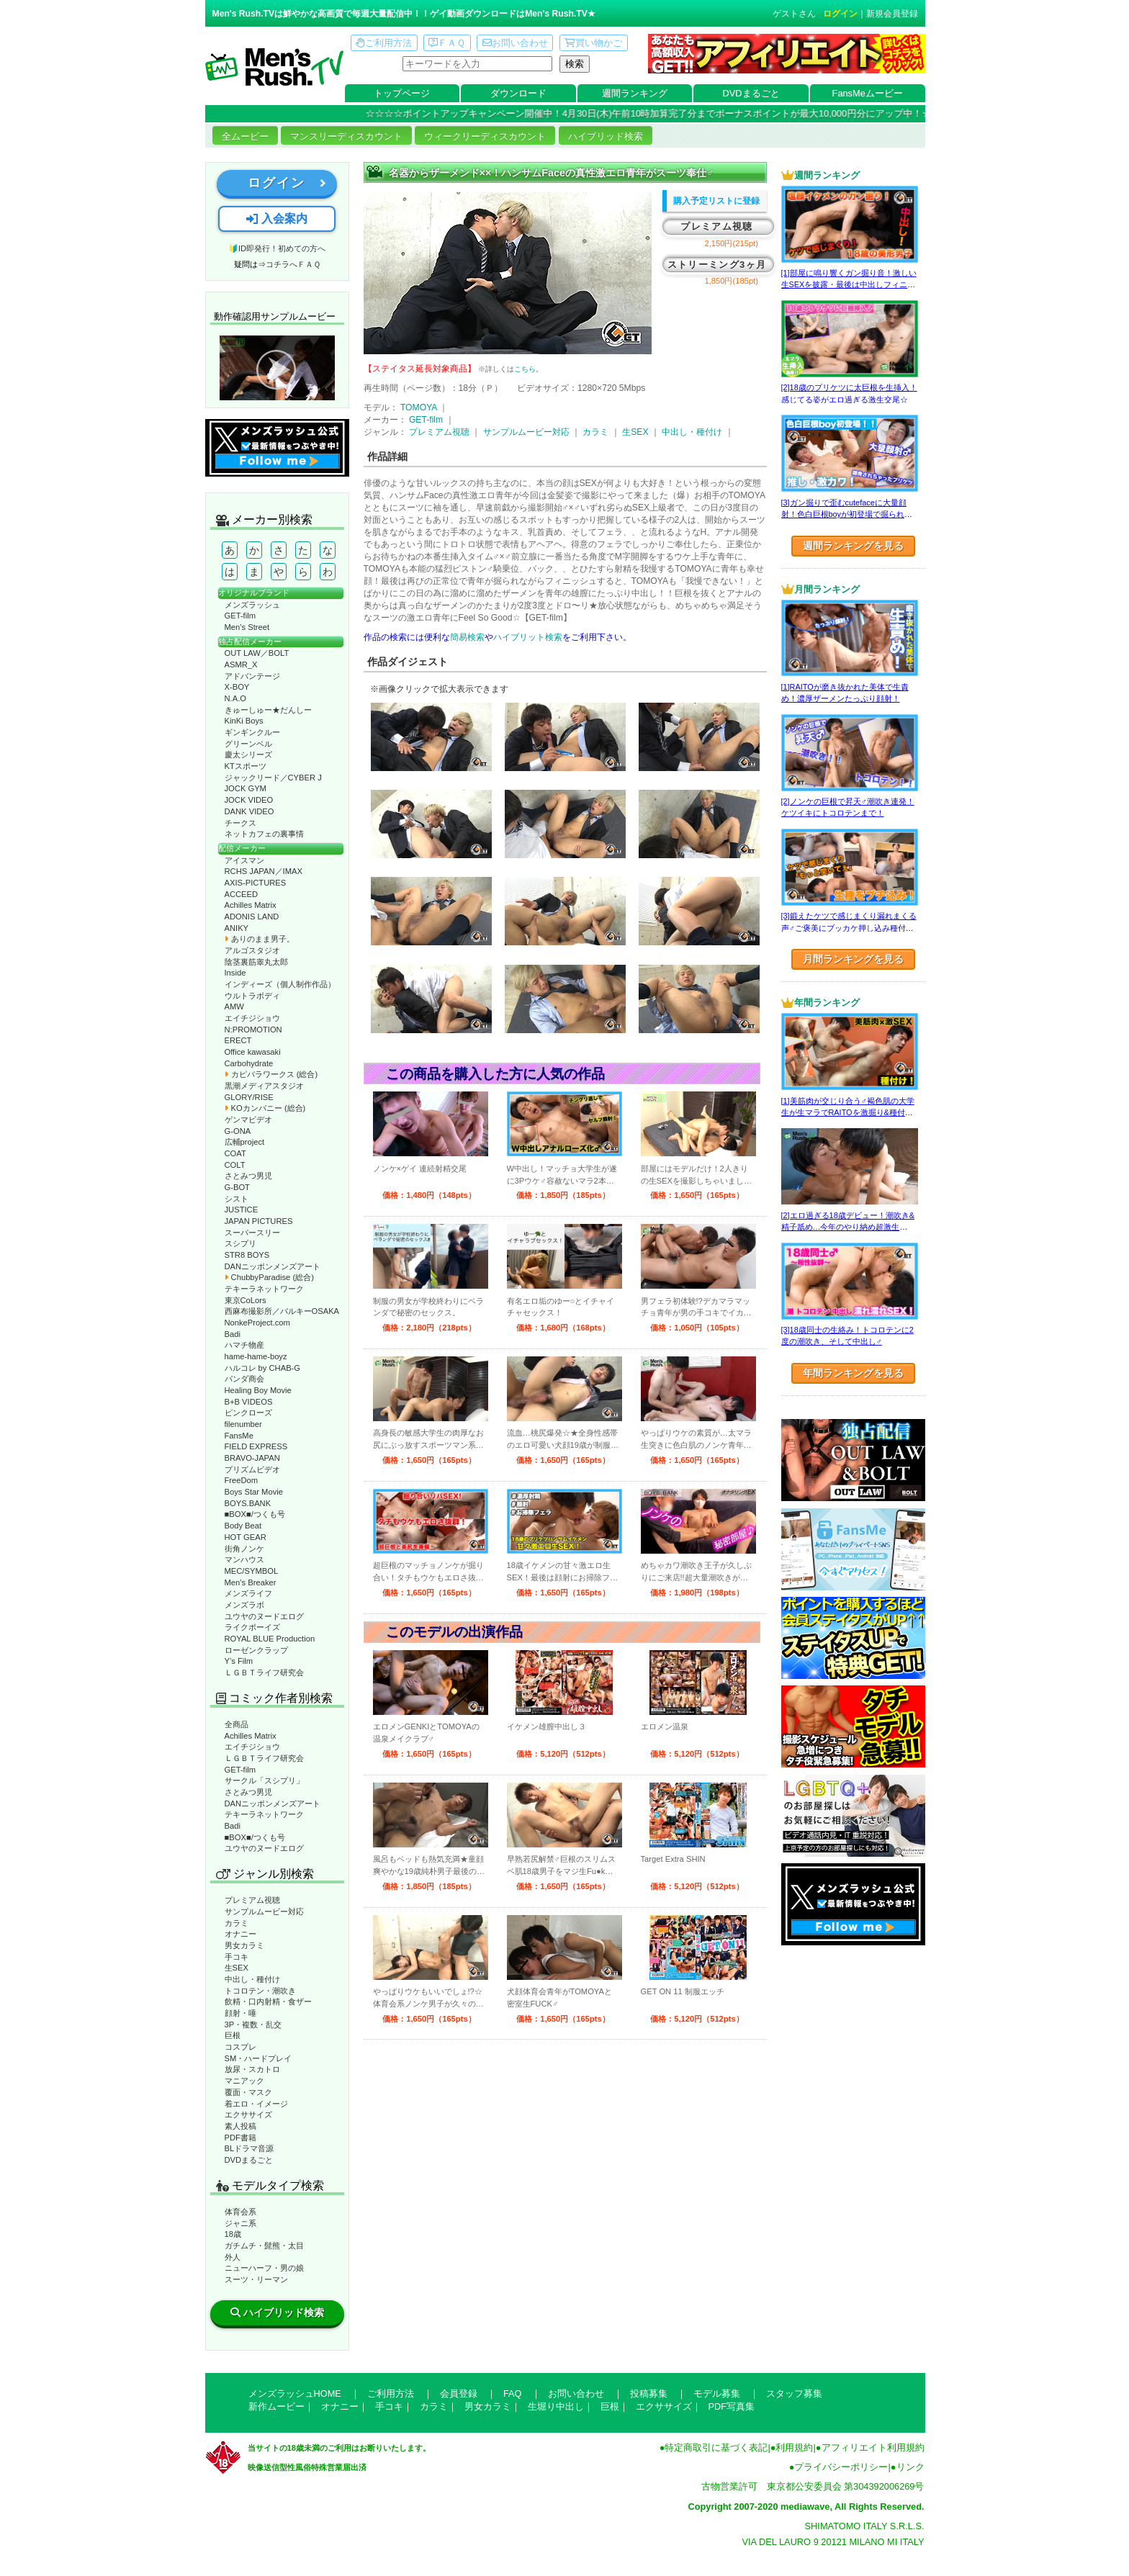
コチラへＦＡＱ (293, 264)
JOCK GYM (245, 788)
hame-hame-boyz (256, 1356)
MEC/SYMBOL (252, 1571)
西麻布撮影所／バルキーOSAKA (282, 1311)
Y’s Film (239, 1661)
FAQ (512, 2393)
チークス (240, 823)
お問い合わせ (515, 42)
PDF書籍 (240, 2137)
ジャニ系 (240, 2223)
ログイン (840, 14)
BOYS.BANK (248, 1503)
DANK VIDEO (249, 811)
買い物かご (593, 42)
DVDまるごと (751, 93)
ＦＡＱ (446, 42)
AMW (234, 1006)
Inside (235, 972)
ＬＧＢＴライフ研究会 (264, 1672)
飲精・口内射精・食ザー (268, 2001)
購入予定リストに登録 (716, 201)
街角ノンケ (244, 1548)
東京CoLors (245, 1300)
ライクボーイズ (252, 1627)
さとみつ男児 (248, 1175)
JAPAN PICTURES (259, 1221)
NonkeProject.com (257, 1322)
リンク (910, 2467)
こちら (525, 369)
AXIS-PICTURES (256, 882)
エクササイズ (248, 2114)
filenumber (243, 1424)
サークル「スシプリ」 (264, 1780)
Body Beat (243, 1525)
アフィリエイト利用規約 (873, 2447)
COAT (235, 1153)
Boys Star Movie (254, 1491)
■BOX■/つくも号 (255, 1514)
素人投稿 (240, 2126)
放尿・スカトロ (252, 2069)
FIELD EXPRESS (256, 1446)
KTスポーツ (245, 766)
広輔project (245, 1142)
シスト (236, 1198)
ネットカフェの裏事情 (264, 833)
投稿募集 (648, 2393)
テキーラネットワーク (264, 1288)
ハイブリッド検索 (605, 136)
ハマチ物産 (244, 1345)
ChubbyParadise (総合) (269, 1277)
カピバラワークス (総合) (271, 1074)
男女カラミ (244, 1945)
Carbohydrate (249, 1063)
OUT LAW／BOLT (257, 653)
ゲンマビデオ (248, 1119)
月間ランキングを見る (853, 959)
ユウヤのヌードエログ (264, 1616)
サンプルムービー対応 (264, 1911)
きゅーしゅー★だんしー (268, 710)
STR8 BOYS (247, 1255)
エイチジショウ (252, 1018)
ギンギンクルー (252, 732)
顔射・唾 (240, 2013)
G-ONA (238, 1131)
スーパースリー (252, 1232)
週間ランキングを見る (853, 545)
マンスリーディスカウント (346, 136)
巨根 (232, 2035)
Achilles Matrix (250, 905)
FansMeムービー (867, 93)
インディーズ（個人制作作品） (280, 984)
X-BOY (237, 687)
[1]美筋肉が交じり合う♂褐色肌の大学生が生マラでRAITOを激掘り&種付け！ (847, 1112)
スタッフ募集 (794, 2393)
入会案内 (276, 218)
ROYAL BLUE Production (270, 1638)
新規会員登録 (892, 14)
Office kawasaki (253, 1052)
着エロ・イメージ (256, 2103)
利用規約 (794, 2447)
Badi (232, 1334)
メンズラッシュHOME (294, 2393)
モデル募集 (716, 2393)
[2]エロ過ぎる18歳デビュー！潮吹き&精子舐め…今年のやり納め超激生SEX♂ (847, 1227)
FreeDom (241, 1480)
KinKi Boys (244, 720)
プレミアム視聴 (252, 1900)
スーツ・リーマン (256, 2279)
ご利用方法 (384, 42)
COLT (235, 1165)
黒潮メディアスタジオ (264, 1085)
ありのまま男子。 (259, 939)
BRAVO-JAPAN (252, 1458)
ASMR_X (241, 664)
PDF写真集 (732, 2406)
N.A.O (235, 698)
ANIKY (237, 928)
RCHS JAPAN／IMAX (263, 871)
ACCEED (241, 894)
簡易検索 (467, 637)
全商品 (236, 1724)
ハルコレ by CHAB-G (263, 1368)
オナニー (240, 1933)
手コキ (236, 1957)
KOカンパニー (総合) (265, 1108)
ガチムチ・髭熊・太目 (264, 2245)
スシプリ (240, 1243)
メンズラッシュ (252, 604)
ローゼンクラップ (256, 1650)
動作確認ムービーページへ (277, 367)
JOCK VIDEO (249, 800)
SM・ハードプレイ (258, 2058)
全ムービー (245, 136)
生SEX (236, 1967)
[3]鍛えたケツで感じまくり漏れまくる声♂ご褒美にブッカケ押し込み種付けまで (849, 927)
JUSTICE (241, 1209)
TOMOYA (418, 407)
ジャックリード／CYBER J (273, 777)
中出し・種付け (252, 1979)
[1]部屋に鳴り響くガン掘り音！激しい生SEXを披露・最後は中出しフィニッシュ (849, 285)
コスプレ (240, 2047)
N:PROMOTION (253, 1029)
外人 (232, 2257)
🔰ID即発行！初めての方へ (276, 248)
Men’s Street (247, 627)
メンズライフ (248, 1593)
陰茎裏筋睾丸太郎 (256, 962)
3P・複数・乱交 (253, 2024)
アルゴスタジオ (252, 950)
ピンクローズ (248, 1412)
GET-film (240, 615)
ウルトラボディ (252, 995)
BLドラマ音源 (249, 2148)
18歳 (233, 2234)
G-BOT (237, 1187)
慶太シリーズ (248, 754)
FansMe (239, 1435)
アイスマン (244, 860)
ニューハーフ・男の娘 (264, 2268)
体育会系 (240, 2211)
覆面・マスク (248, 2092)
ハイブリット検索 (527, 637)
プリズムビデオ (252, 1469)
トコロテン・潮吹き (260, 1990)
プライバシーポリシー (841, 2467)
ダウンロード (518, 93)
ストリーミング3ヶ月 (716, 264)
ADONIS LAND (252, 916)
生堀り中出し (556, 2406)
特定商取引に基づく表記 (716, 2447)
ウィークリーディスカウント (485, 136)
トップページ (402, 93)
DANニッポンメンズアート (273, 1266)
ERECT (238, 1040)
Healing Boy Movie (258, 1390)
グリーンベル (248, 743)
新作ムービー (276, 2406)
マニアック (244, 2080)
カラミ (236, 1923)
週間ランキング (634, 93)
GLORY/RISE (249, 1097)
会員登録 (458, 2393)
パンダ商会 (244, 1378)
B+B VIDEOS (249, 1401)
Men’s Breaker (250, 1582)
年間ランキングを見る (853, 1373)
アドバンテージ (252, 676)
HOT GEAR (245, 1537)
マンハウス (244, 1559)
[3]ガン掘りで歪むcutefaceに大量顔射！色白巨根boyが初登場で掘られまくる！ (847, 514)
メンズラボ (244, 1604)
